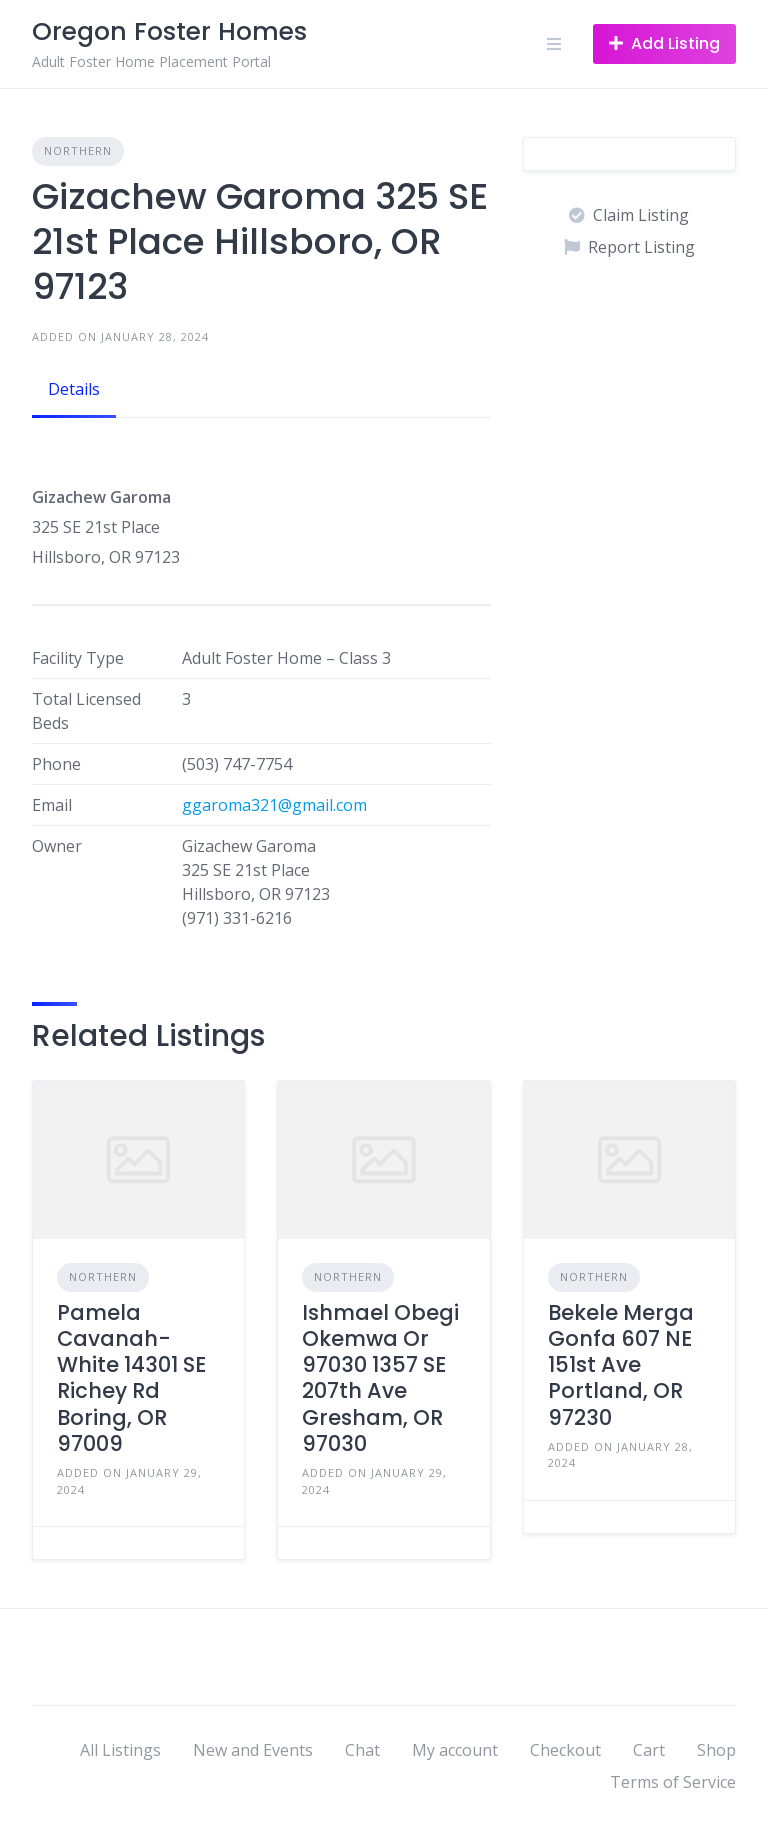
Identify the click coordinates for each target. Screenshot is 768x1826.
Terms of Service (673, 1782)
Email (52, 805)
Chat (362, 1750)
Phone (56, 764)
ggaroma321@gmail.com (274, 805)
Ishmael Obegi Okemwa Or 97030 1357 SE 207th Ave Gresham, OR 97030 (380, 1378)
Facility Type (78, 658)
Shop (716, 1750)
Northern (78, 150)
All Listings (120, 1750)
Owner (57, 846)
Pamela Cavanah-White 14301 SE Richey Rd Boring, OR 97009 (131, 1378)
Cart (649, 1750)
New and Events (253, 1750)
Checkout (565, 1750)
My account (455, 1750)
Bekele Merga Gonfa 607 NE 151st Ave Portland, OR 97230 (621, 1365)
